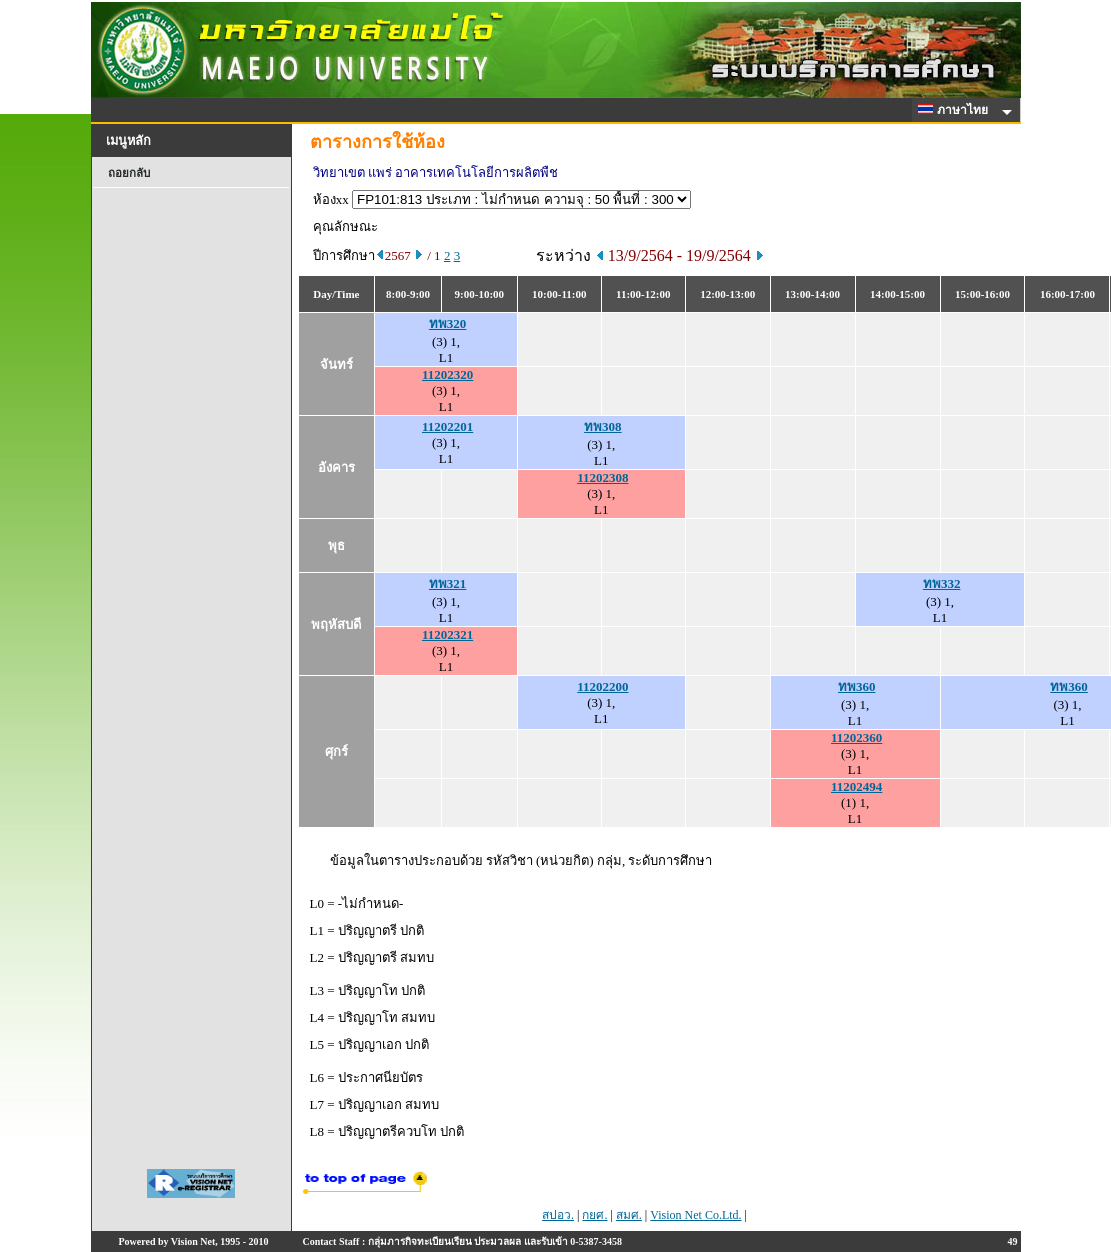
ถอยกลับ (129, 173)
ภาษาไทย (956, 110)
